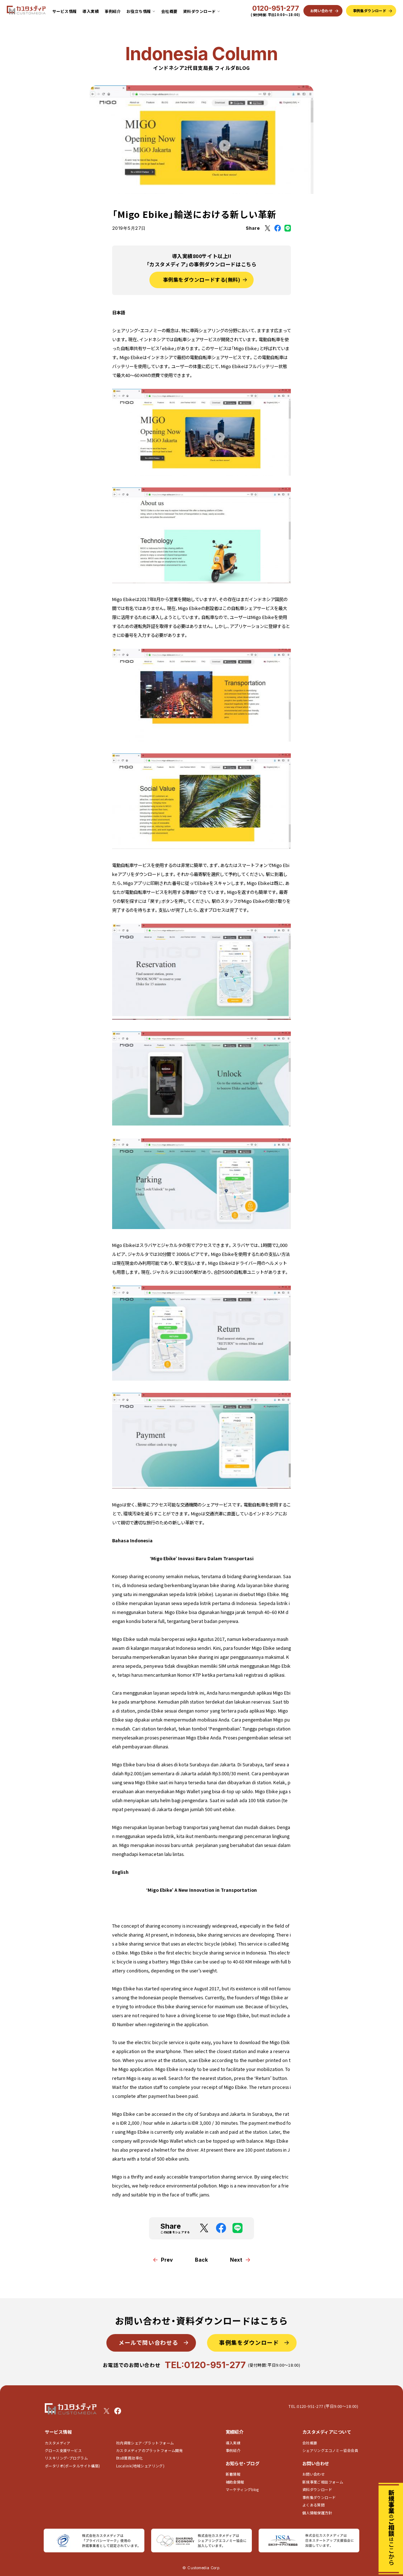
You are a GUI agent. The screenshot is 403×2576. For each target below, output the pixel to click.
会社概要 (169, 11)
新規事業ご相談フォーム (322, 2482)
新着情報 (233, 2474)
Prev (167, 2260)
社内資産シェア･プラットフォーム (145, 2443)
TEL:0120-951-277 (205, 2365)
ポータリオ (72, 2465)
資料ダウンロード (317, 2489)
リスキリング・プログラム (66, 2458)
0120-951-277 (275, 8)
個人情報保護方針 (317, 2512)
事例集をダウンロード (249, 2342)
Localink (140, 2465)
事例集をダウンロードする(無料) (201, 279)
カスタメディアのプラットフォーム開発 (149, 2450)
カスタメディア (58, 2443)
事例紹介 (113, 11)
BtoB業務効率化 (129, 2458)
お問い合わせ (313, 2474)
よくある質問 (313, 2505)
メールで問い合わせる (148, 2342)
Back (201, 2260)
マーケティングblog (242, 2489)
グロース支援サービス (65, 2450)
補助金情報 (235, 2482)
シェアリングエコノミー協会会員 (330, 2450)
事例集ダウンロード (319, 2497)
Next (236, 2260)
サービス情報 (64, 11)
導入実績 (90, 11)
